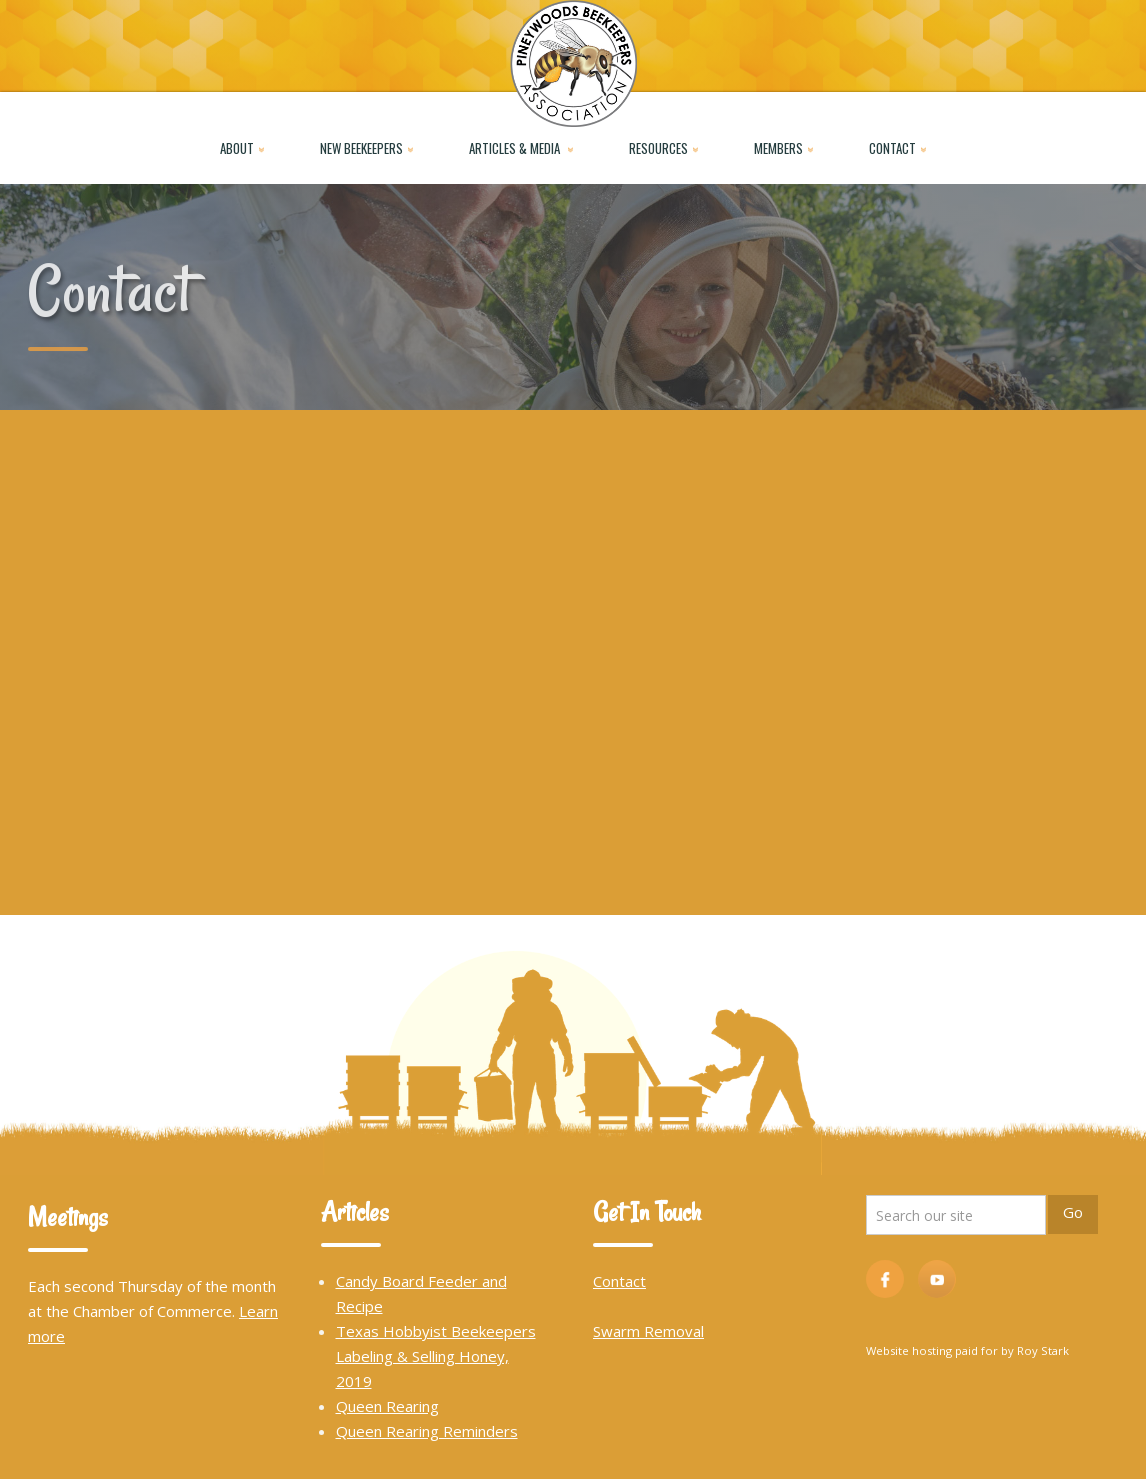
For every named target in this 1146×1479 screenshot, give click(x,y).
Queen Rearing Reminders (427, 1431)
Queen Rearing (387, 1406)
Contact (619, 1281)
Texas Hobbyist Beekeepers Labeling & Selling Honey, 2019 (436, 1356)
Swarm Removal (648, 1331)
